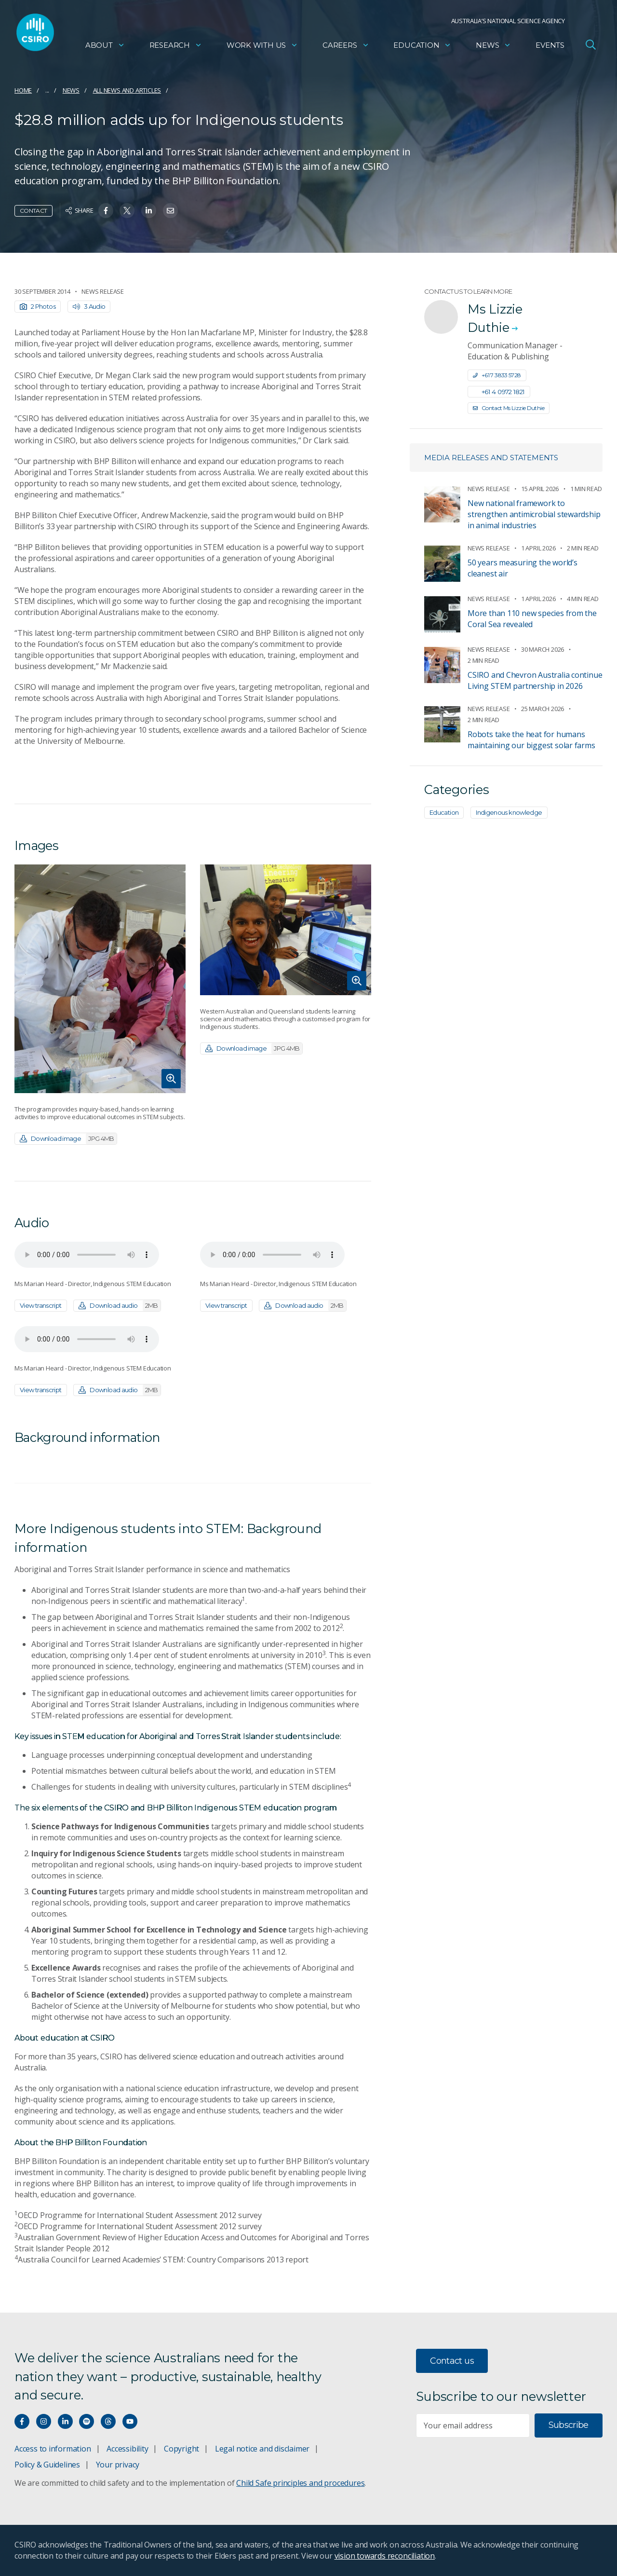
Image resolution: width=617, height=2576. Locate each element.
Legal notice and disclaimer (262, 2448)
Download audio (119, 1305)
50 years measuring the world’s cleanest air (522, 568)
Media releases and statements (491, 457)
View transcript (41, 1305)
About (105, 46)
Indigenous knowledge (509, 812)
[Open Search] (590, 45)
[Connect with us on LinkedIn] (65, 2421)
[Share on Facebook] (105, 210)
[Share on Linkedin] (148, 210)
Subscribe (569, 2425)
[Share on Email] (170, 210)
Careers (345, 46)
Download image (68, 1138)
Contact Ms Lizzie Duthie (508, 407)
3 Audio (89, 306)
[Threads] (108, 2421)
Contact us (452, 2361)
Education (422, 46)
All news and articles (127, 90)
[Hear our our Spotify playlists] (86, 2421)
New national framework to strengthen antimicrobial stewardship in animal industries (534, 514)
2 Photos (37, 306)
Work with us (262, 46)
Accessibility (127, 2448)
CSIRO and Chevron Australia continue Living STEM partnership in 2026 (535, 680)
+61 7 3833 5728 (497, 375)
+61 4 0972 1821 (499, 392)
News (493, 46)
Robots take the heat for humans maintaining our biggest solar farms (531, 740)
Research (175, 46)
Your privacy (117, 2464)
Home (23, 90)
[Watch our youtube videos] (129, 2421)
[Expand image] (100, 978)
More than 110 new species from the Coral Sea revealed (532, 619)
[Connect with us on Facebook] (21, 2421)
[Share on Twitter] (127, 210)
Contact (33, 210)
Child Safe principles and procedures (300, 2483)
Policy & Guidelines (47, 2464)
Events (550, 46)
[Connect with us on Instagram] (43, 2421)
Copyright (181, 2448)
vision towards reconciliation (385, 2555)
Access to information (52, 2448)
